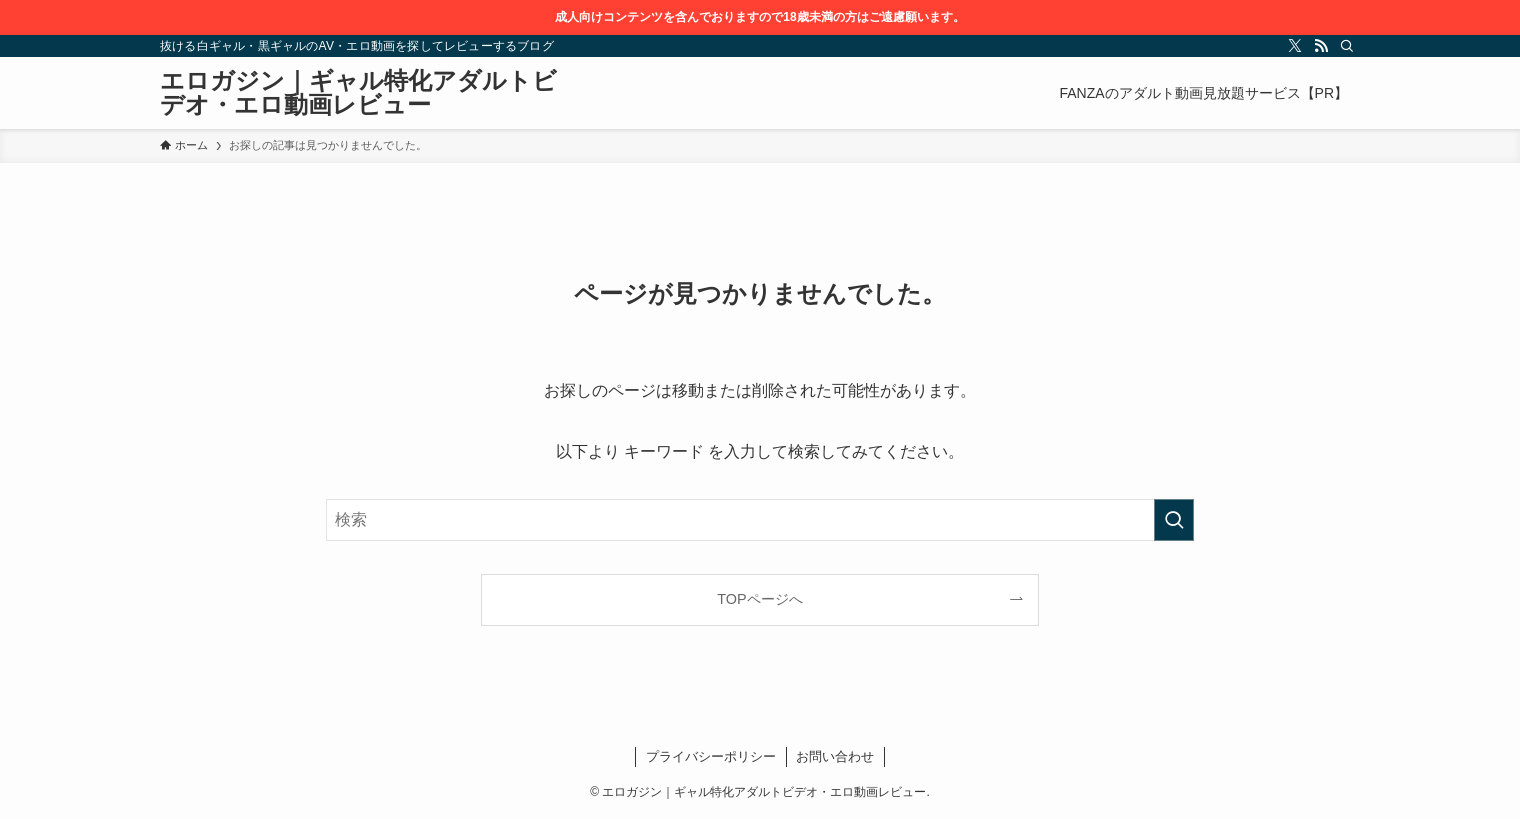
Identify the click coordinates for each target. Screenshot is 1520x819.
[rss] (1321, 46)
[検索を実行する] (1174, 520)
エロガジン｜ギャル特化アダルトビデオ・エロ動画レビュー (358, 93)
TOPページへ (759, 599)
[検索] (1347, 46)
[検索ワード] (760, 520)
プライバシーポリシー (711, 756)
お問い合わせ (835, 756)
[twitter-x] (1295, 46)
